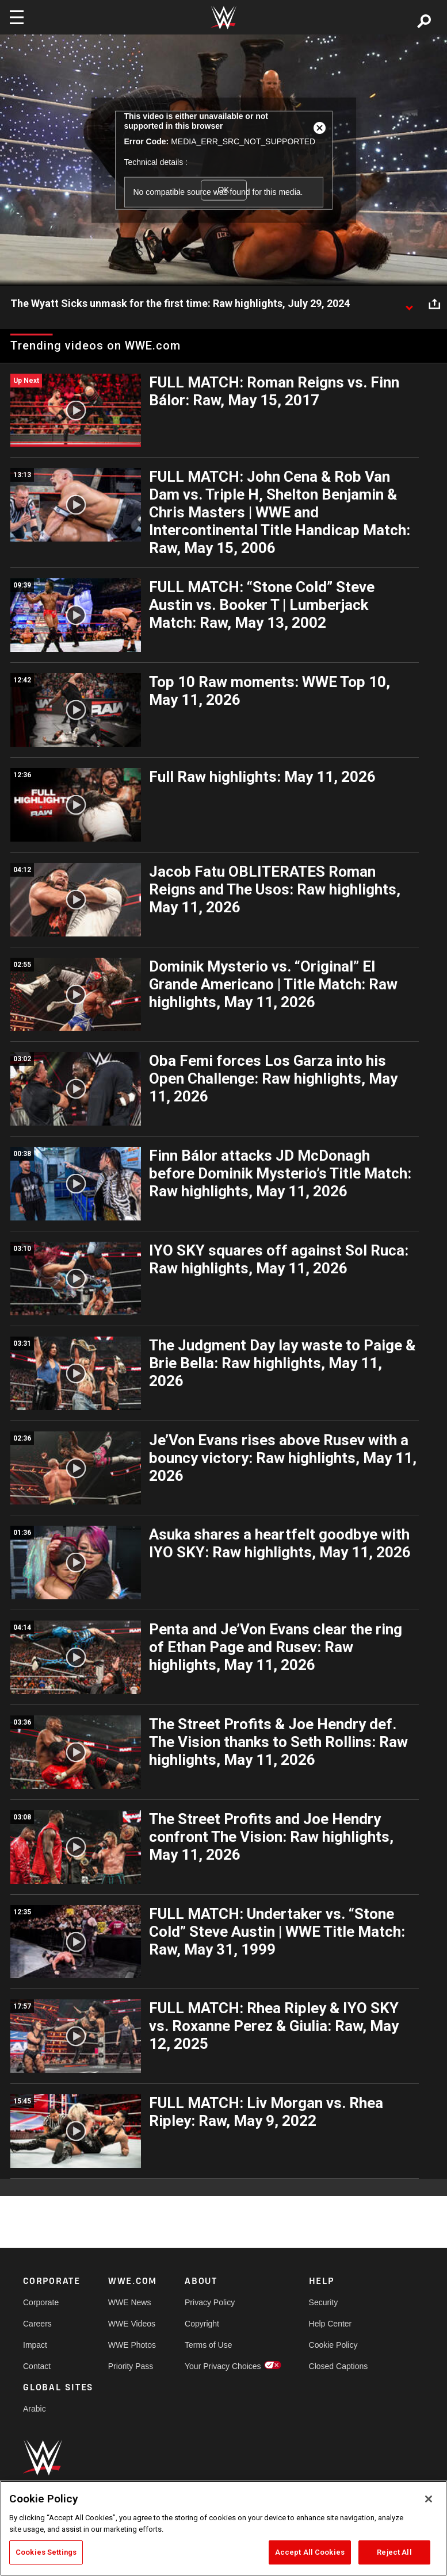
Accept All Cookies (310, 2552)
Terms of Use (208, 2345)
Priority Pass (131, 2366)
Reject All (394, 2552)
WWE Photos (132, 2345)
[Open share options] (434, 304)
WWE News (129, 2302)
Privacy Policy (210, 2302)
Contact (37, 2366)
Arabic (34, 2408)
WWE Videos (131, 2323)
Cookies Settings (46, 2552)
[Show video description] (409, 304)
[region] (223, 2528)
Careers (37, 2323)
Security (323, 2302)
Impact (35, 2345)
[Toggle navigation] (16, 17)
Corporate (41, 2302)
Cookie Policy (333, 2345)
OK (223, 189)
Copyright (202, 2323)
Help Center (330, 2323)
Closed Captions (338, 2366)
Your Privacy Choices (223, 2366)
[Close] (428, 2499)
